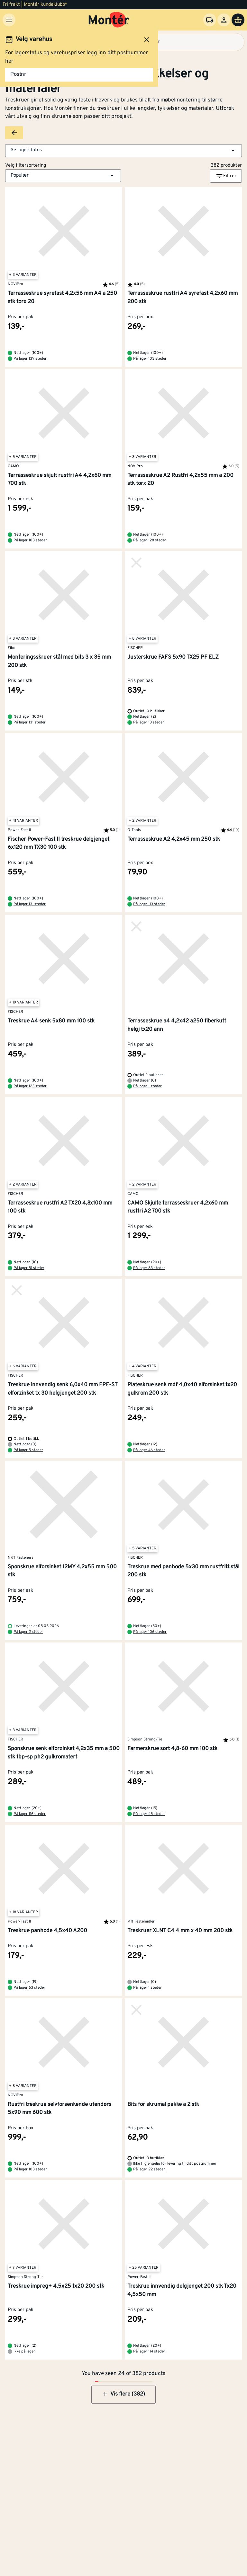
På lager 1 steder (147, 1086)
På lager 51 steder (29, 1268)
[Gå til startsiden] (108, 20)
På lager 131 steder (30, 722)
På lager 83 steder (149, 1268)
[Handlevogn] (238, 19)
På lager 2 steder (28, 1631)
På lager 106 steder (150, 1631)
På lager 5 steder (28, 1450)
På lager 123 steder (30, 1086)
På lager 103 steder (150, 358)
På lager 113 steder (149, 904)
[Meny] (9, 19)
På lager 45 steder (149, 1814)
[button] (123, 150)
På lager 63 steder (29, 1987)
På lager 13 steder (148, 722)
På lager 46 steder (149, 1450)
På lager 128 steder (149, 540)
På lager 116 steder (30, 1814)
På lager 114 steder (149, 2351)
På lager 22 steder (149, 2169)
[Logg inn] (223, 19)
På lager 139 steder (30, 358)
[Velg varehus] (209, 19)
